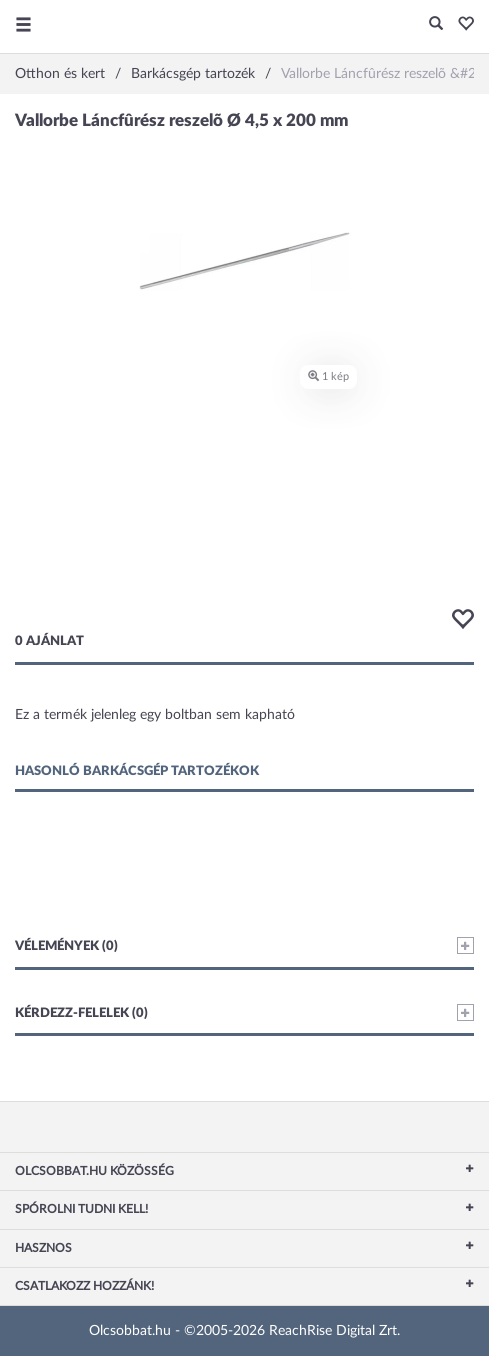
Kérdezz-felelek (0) (244, 1012)
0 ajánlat (49, 641)
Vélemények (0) (244, 945)
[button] (460, 25)
